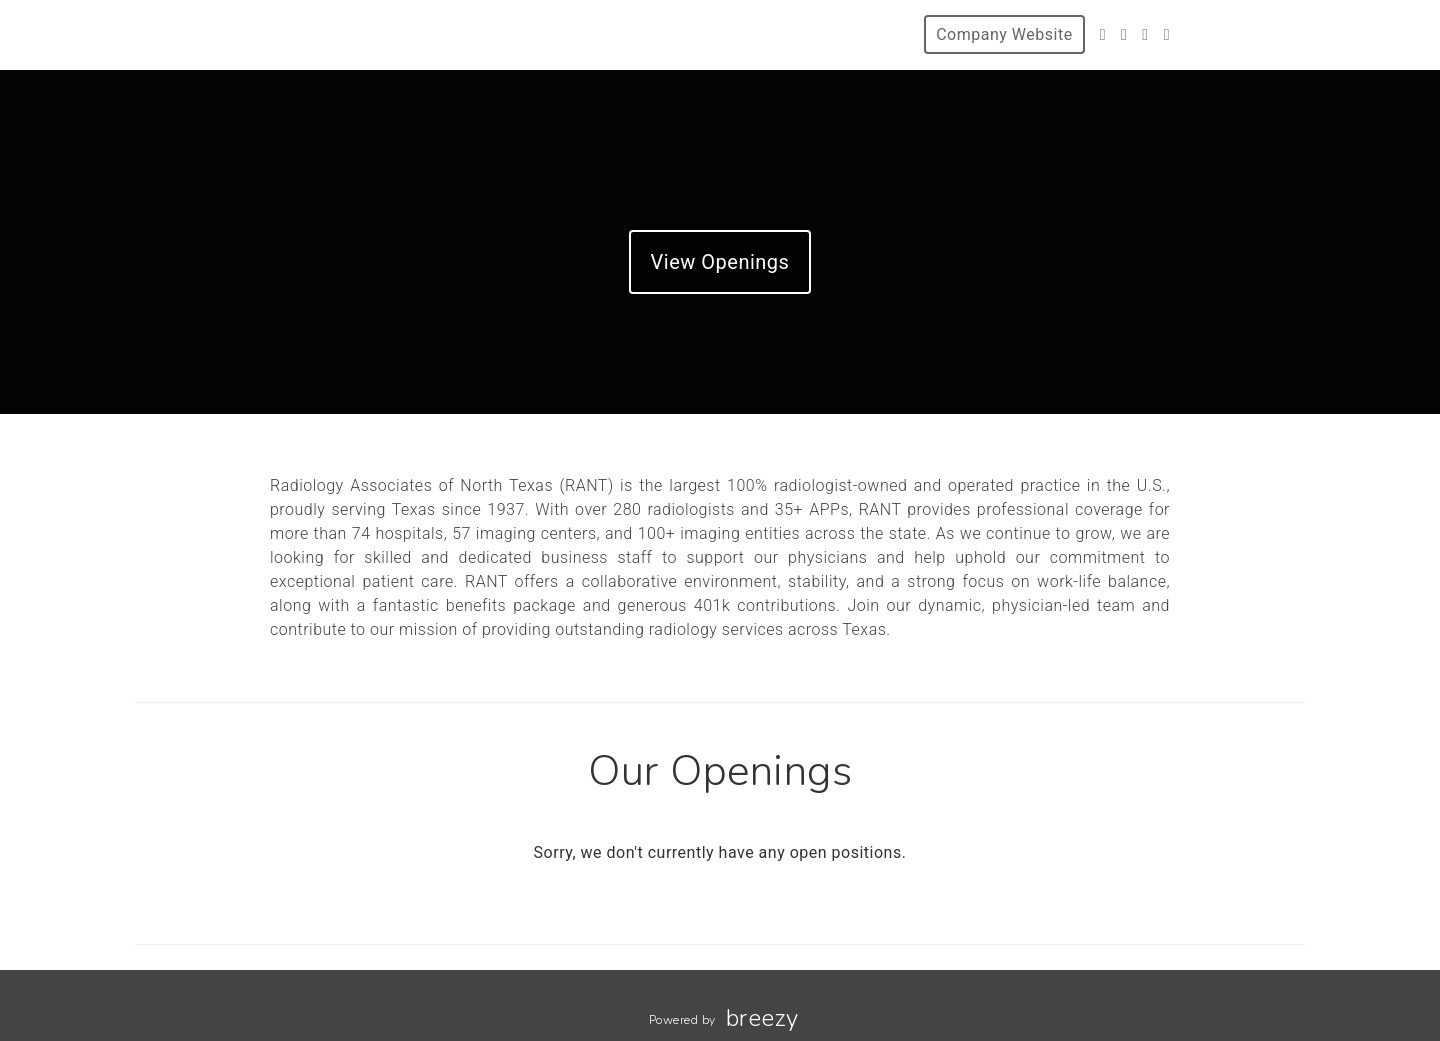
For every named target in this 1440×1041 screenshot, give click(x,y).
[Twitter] (1103, 34)
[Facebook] (1124, 34)
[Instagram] (1145, 34)
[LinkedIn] (1167, 34)
